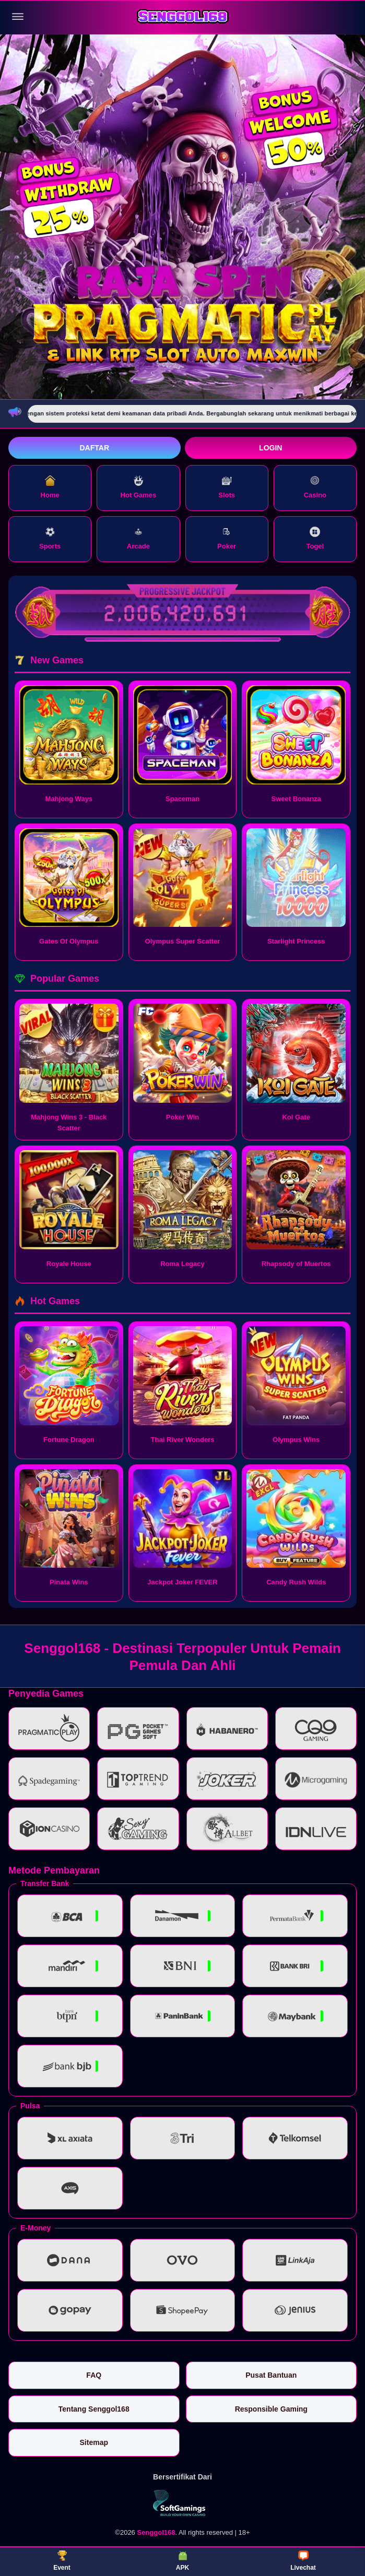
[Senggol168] (182, 17)
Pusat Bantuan (271, 2375)
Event (61, 2560)
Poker (226, 538)
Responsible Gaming (271, 2409)
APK (182, 2560)
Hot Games (139, 487)
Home (50, 487)
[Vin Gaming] (182, 2503)
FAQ (93, 2375)
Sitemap (94, 2442)
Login (270, 448)
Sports (50, 538)
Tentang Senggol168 (93, 2409)
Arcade (138, 538)
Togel (315, 538)
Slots (226, 487)
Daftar (94, 448)
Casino (315, 487)
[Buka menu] (17, 16)
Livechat (303, 2560)
